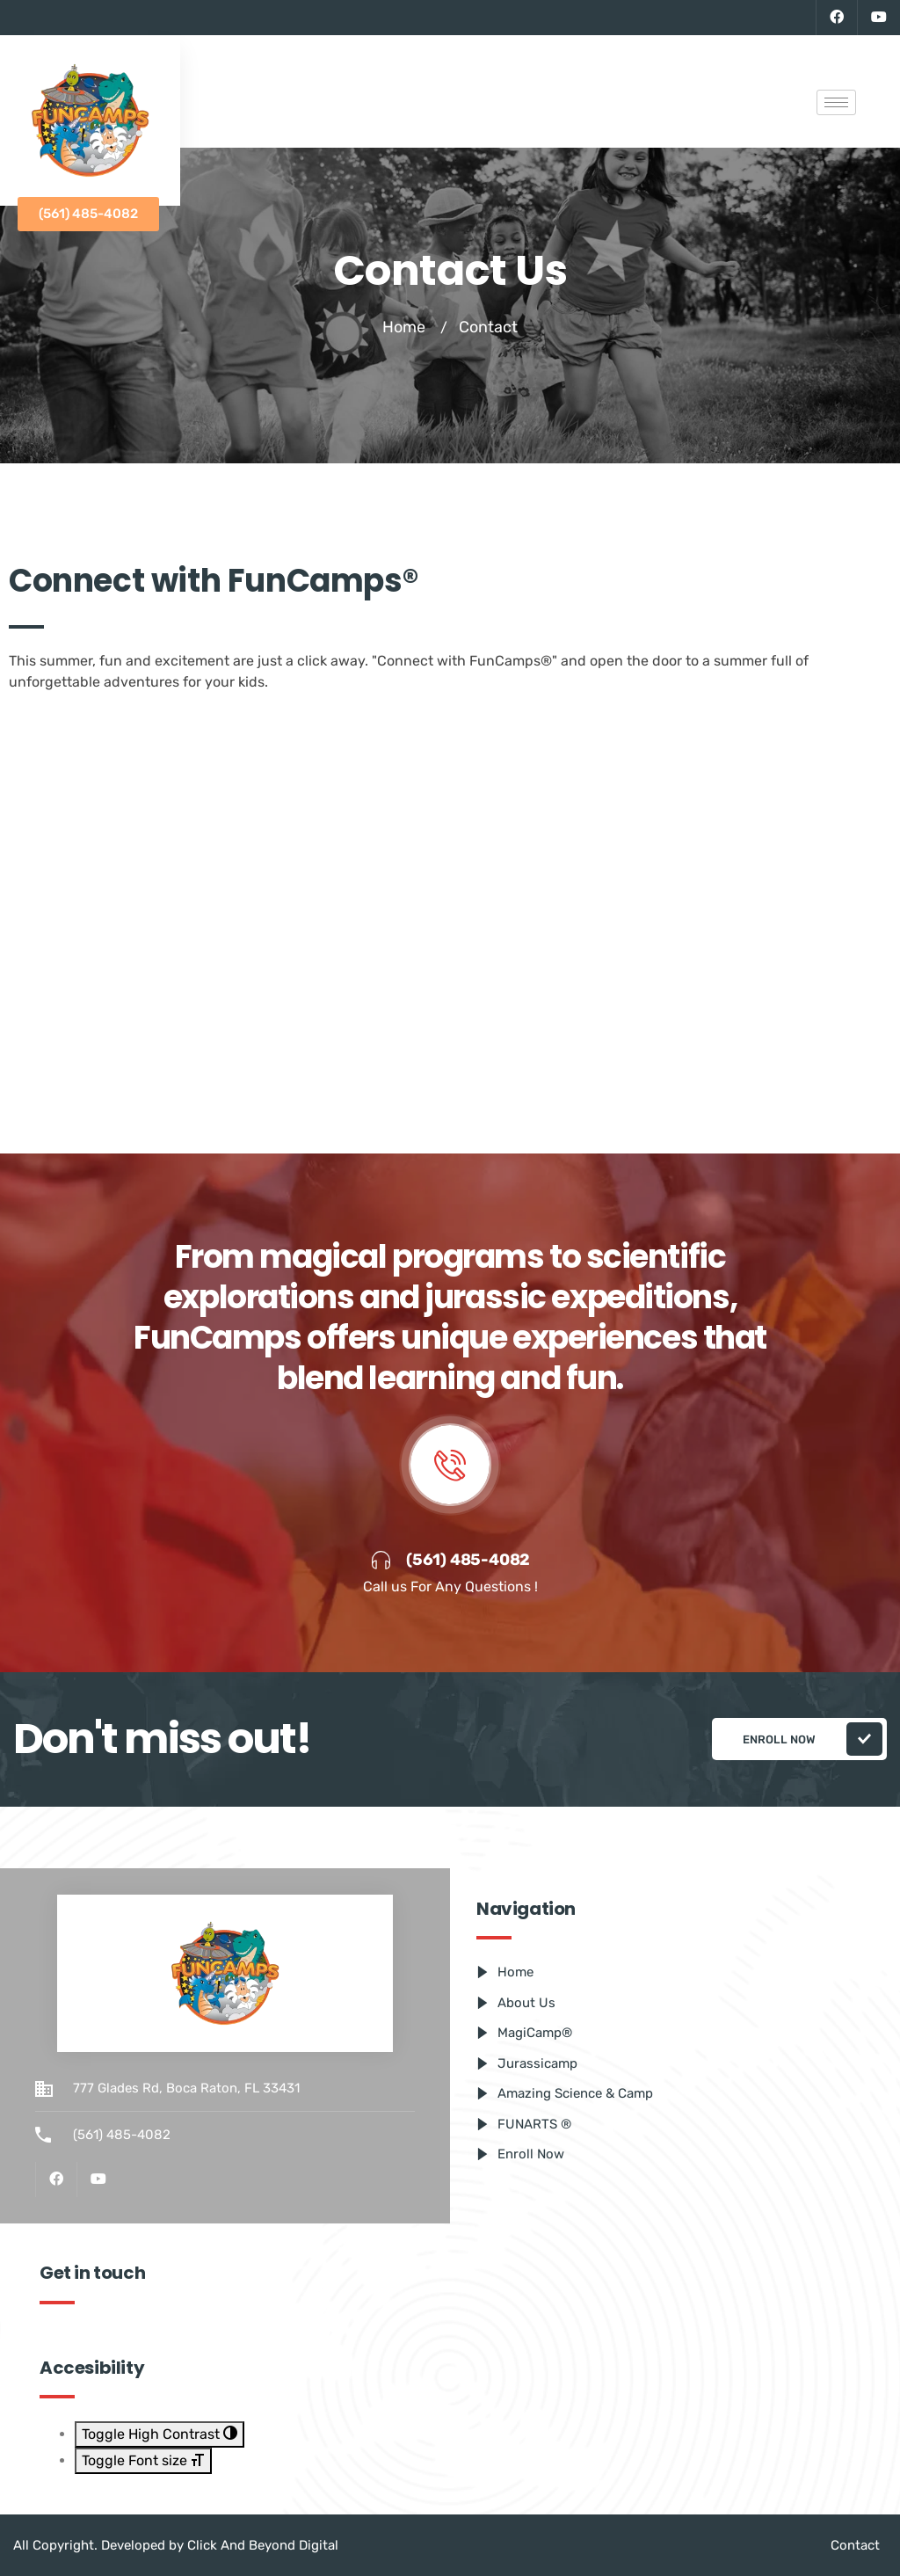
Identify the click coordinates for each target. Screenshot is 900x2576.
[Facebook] (836, 17)
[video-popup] (450, 1464)
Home (403, 327)
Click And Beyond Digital (262, 2545)
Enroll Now (812, 1739)
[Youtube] (878, 17)
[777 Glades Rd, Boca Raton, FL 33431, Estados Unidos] (450, 910)
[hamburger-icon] (836, 102)
